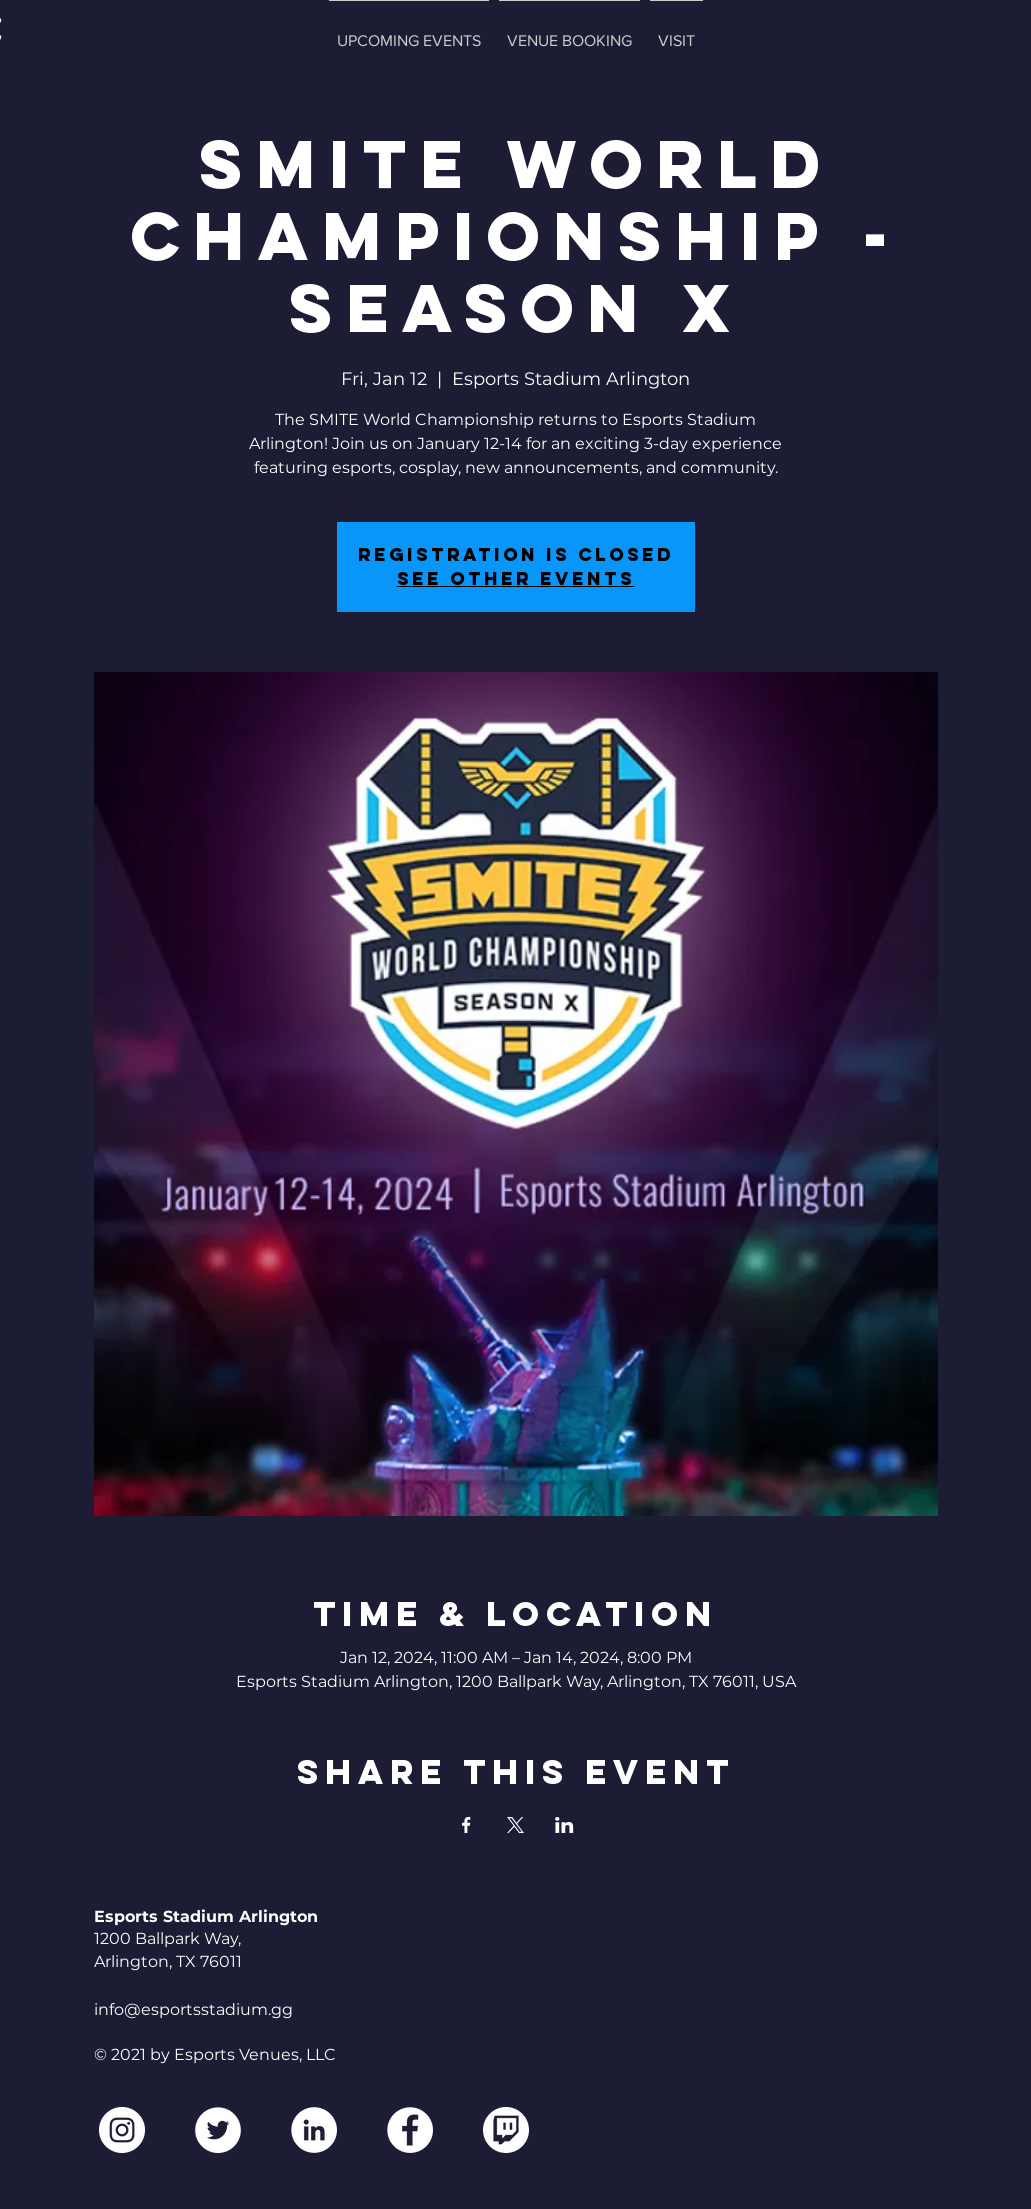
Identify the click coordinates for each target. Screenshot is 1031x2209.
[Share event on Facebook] (466, 1825)
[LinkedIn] (314, 2130)
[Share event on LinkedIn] (564, 1825)
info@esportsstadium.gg (193, 2009)
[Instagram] (122, 2130)
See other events (516, 578)
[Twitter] (218, 2130)
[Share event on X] (515, 1825)
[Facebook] (410, 2130)
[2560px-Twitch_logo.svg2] (506, 2130)
